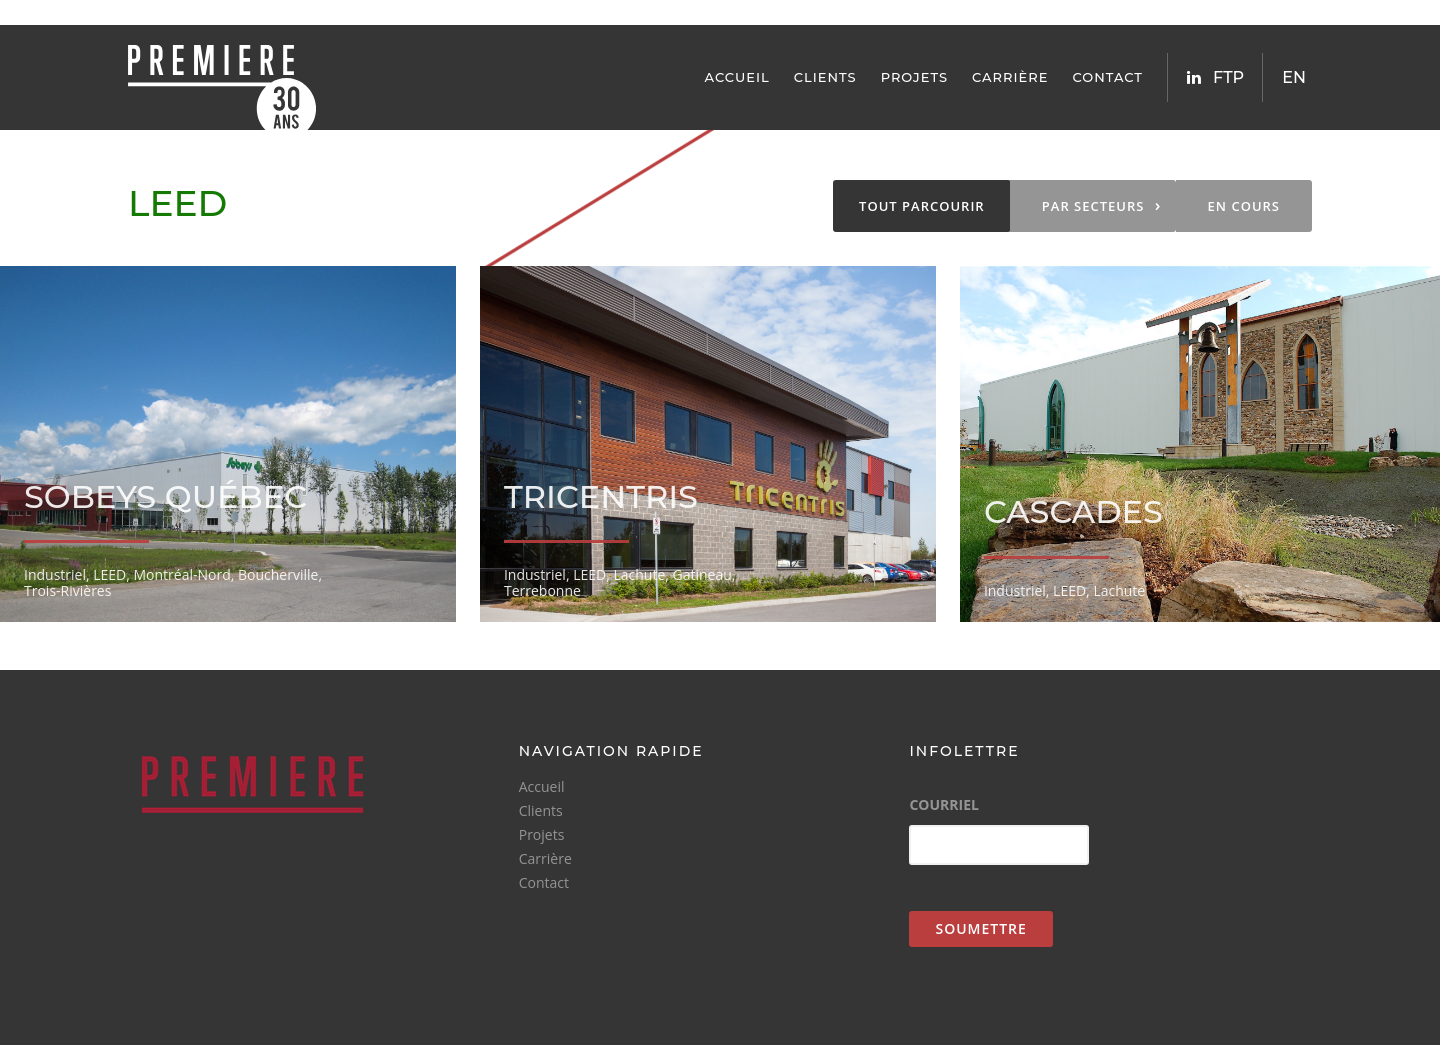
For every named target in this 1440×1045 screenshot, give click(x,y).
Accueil (737, 77)
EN (1294, 77)
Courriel (944, 805)
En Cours (1244, 206)
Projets (914, 77)
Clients (825, 77)
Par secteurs (1102, 205)
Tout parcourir (922, 206)
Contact (1107, 77)
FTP (1228, 77)
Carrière (1010, 77)
